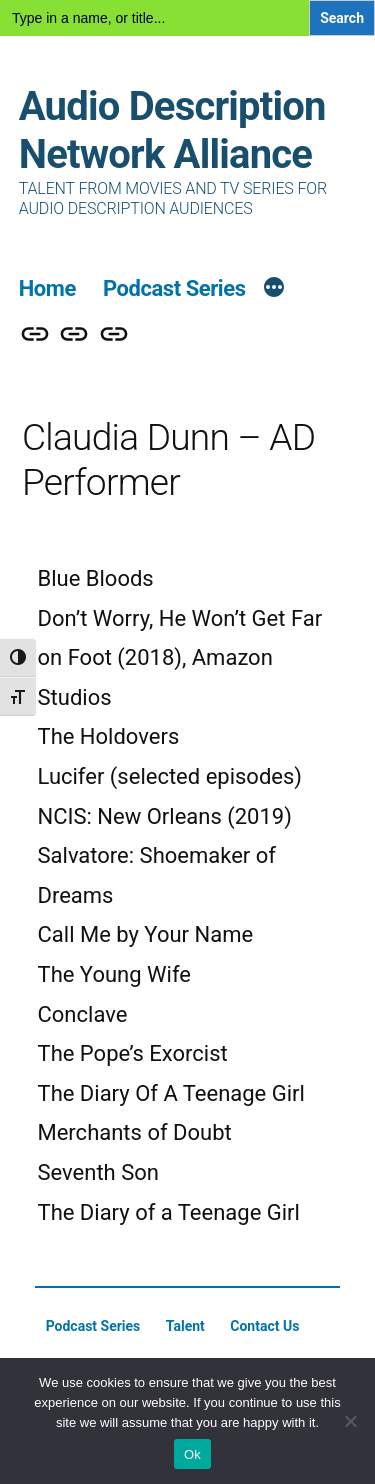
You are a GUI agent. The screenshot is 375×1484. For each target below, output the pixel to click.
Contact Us (264, 1326)
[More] (274, 290)
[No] (350, 1421)
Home (47, 288)
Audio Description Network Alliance (172, 130)
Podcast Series (174, 288)
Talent (185, 1326)
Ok (192, 1454)
